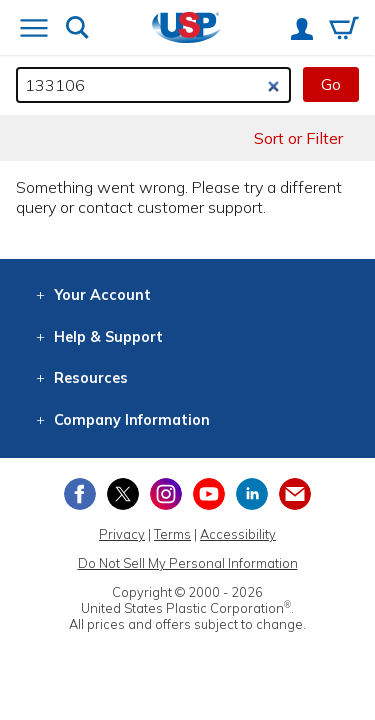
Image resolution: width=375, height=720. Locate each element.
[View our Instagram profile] (166, 494)
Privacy (122, 534)
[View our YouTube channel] (209, 494)
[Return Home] (186, 29)
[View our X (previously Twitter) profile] (123, 494)
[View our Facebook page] (80, 494)
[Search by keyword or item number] (153, 85)
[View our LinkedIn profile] (252, 494)
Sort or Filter (298, 138)
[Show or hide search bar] (77, 29)
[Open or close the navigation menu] (34, 30)
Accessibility (238, 534)
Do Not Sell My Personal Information (188, 563)
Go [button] (331, 84)
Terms (172, 534)
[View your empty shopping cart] (344, 30)
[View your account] (302, 31)
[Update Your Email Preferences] (295, 494)
